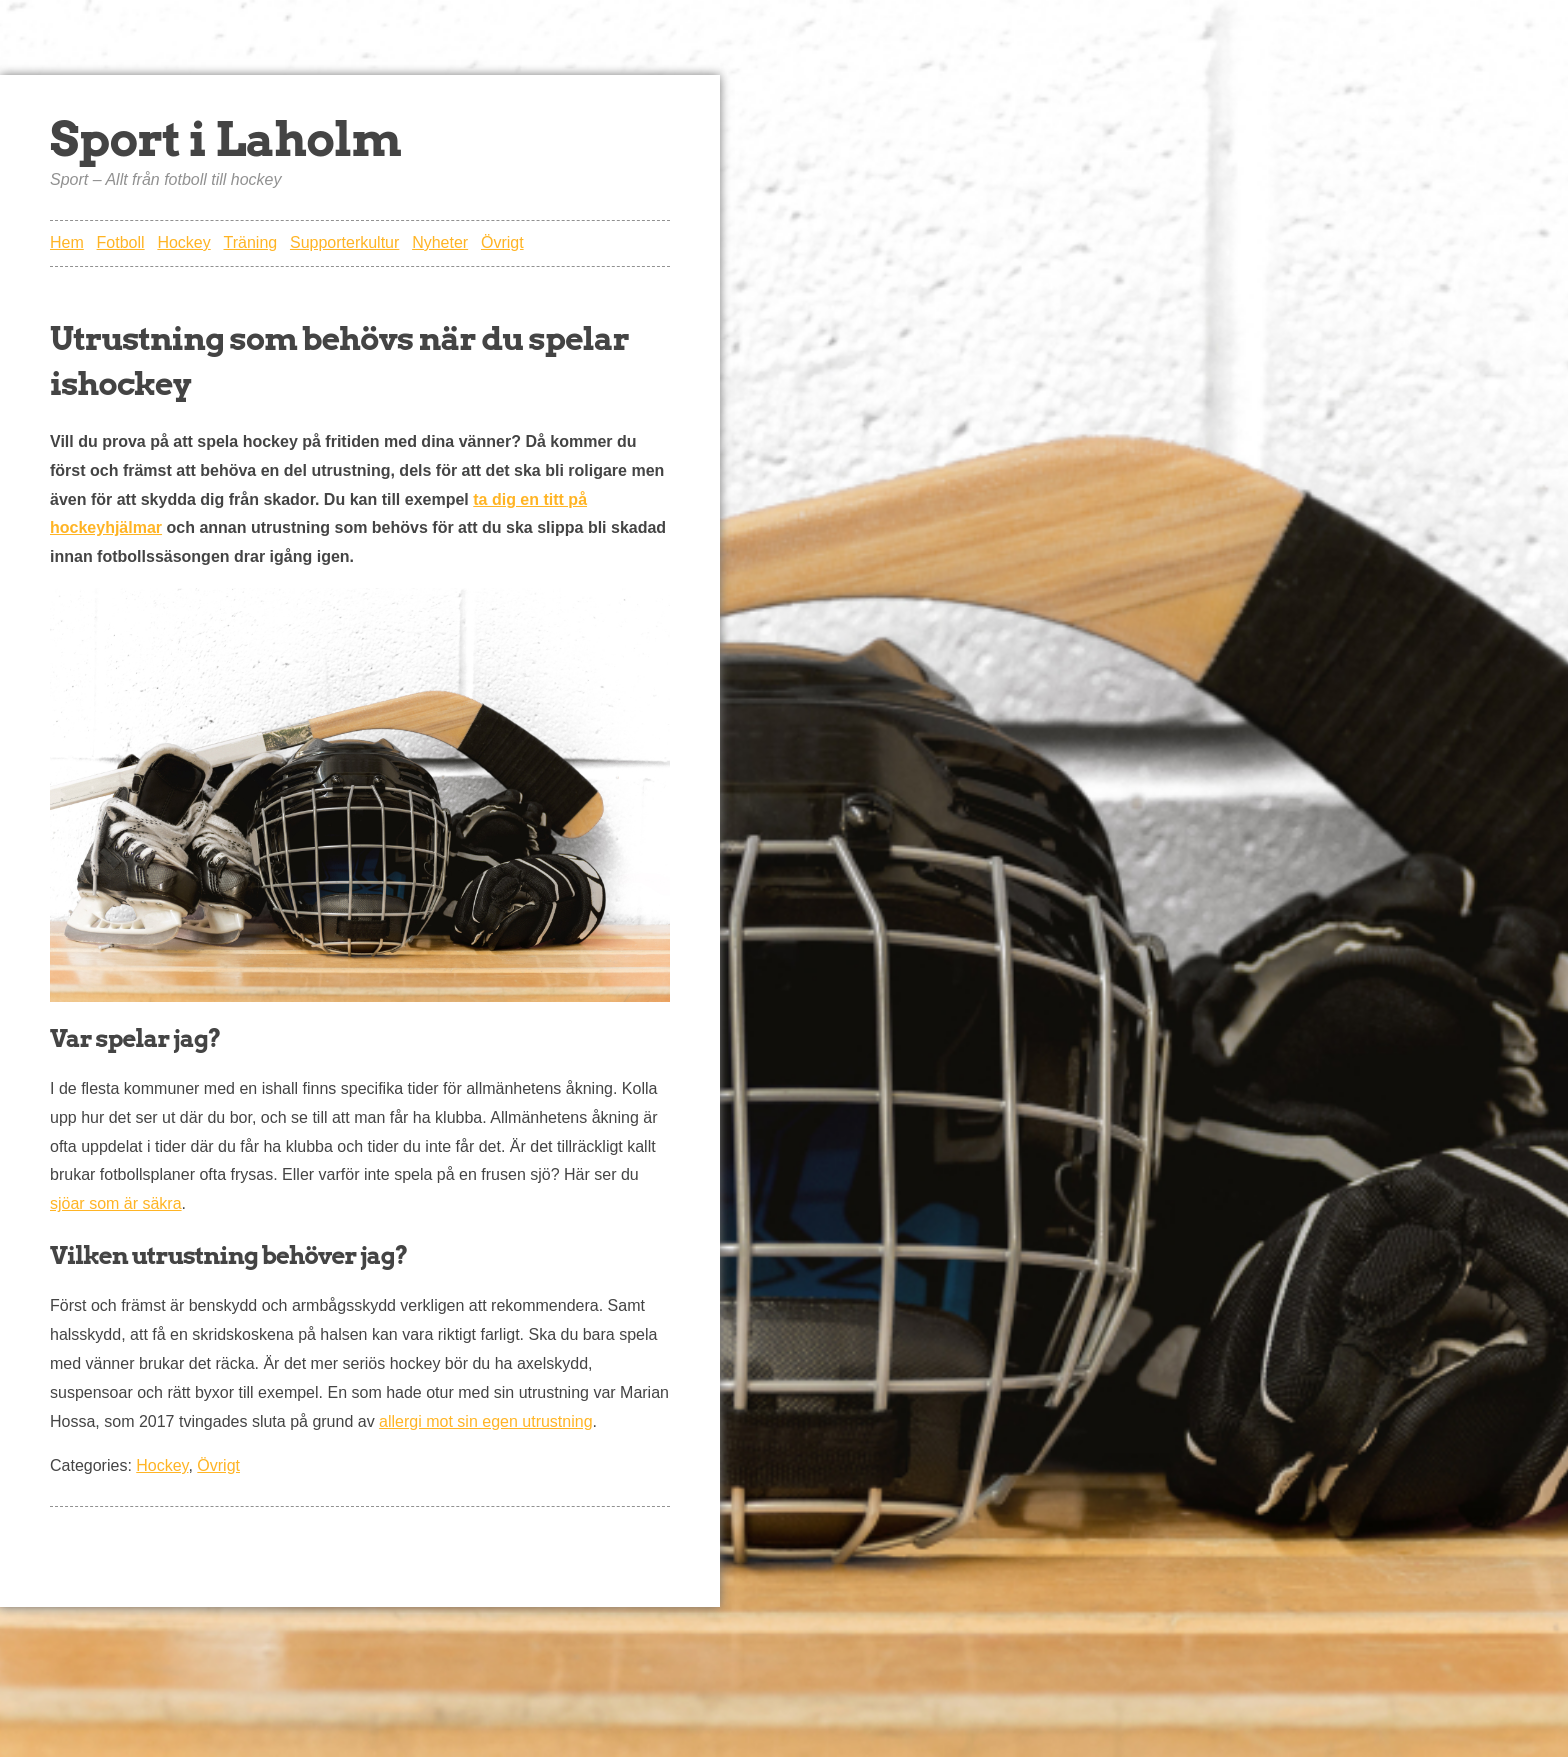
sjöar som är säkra (116, 1203)
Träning (251, 242)
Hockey (183, 242)
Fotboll (121, 242)
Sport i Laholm (225, 139)
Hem (67, 242)
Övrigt (502, 242)
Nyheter (440, 242)
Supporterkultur (344, 242)
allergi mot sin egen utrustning (485, 1421)
